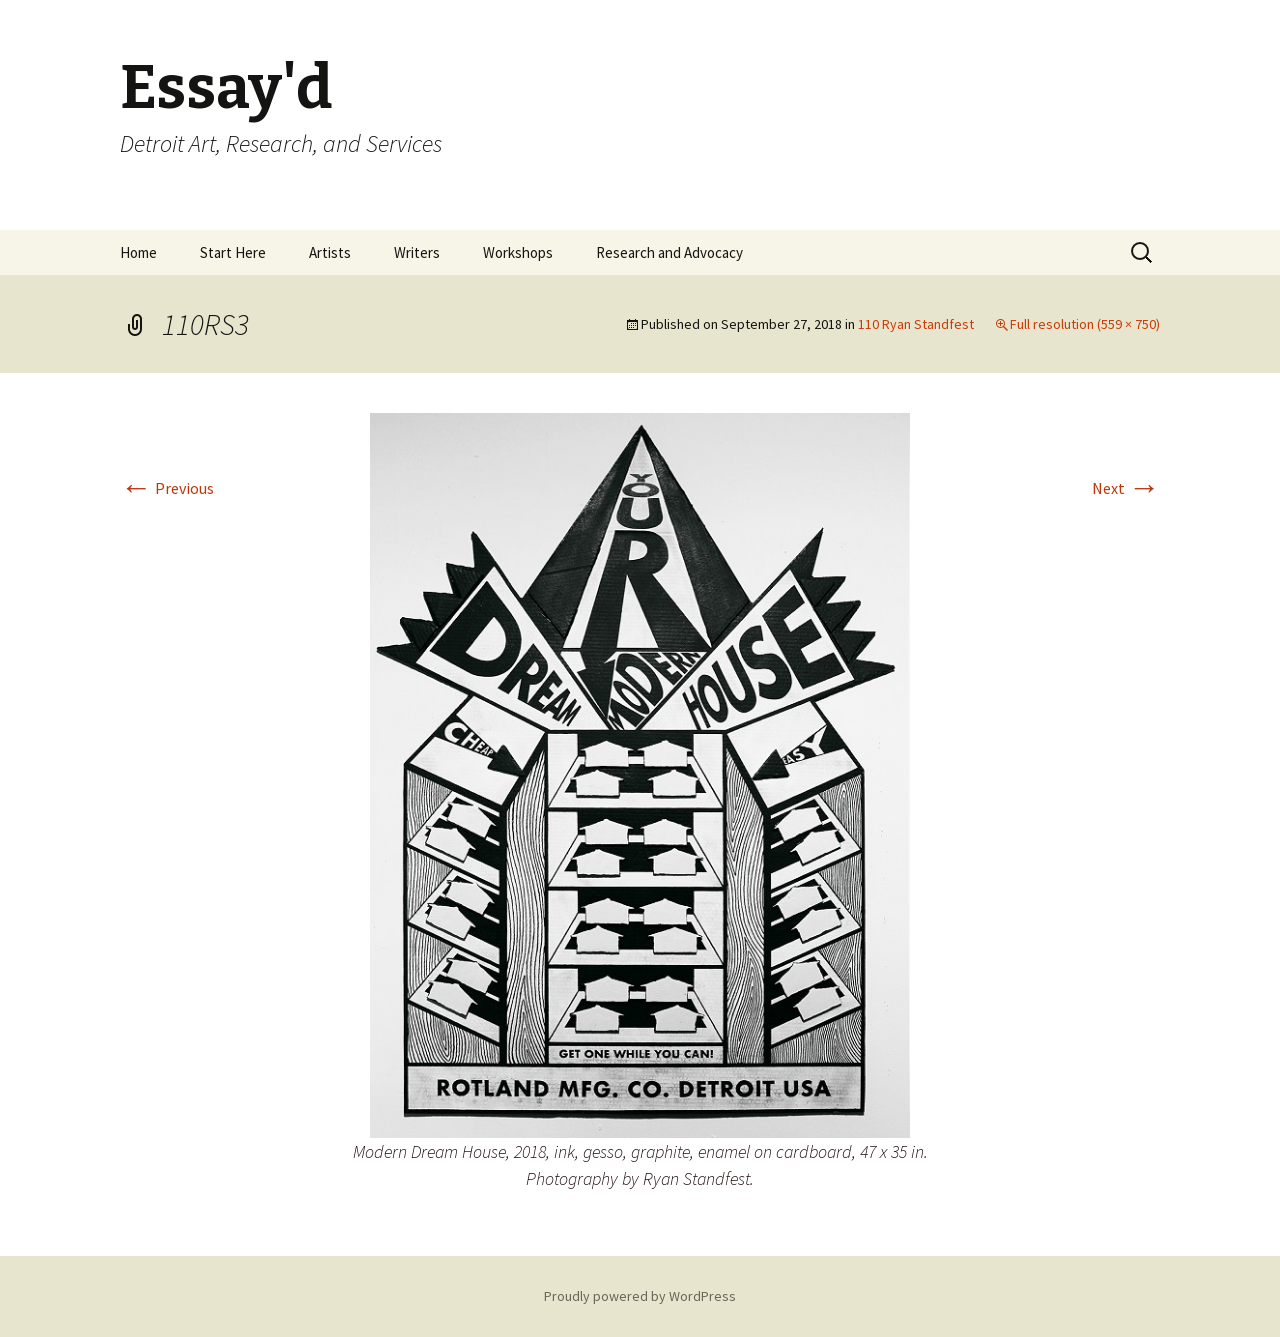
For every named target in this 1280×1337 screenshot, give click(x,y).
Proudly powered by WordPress (640, 1296)
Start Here (233, 252)
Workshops (518, 252)
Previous (167, 488)
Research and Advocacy (669, 252)
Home (138, 252)
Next (1126, 488)
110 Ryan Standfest (916, 324)
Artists (330, 252)
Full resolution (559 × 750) (1085, 324)
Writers (417, 252)
